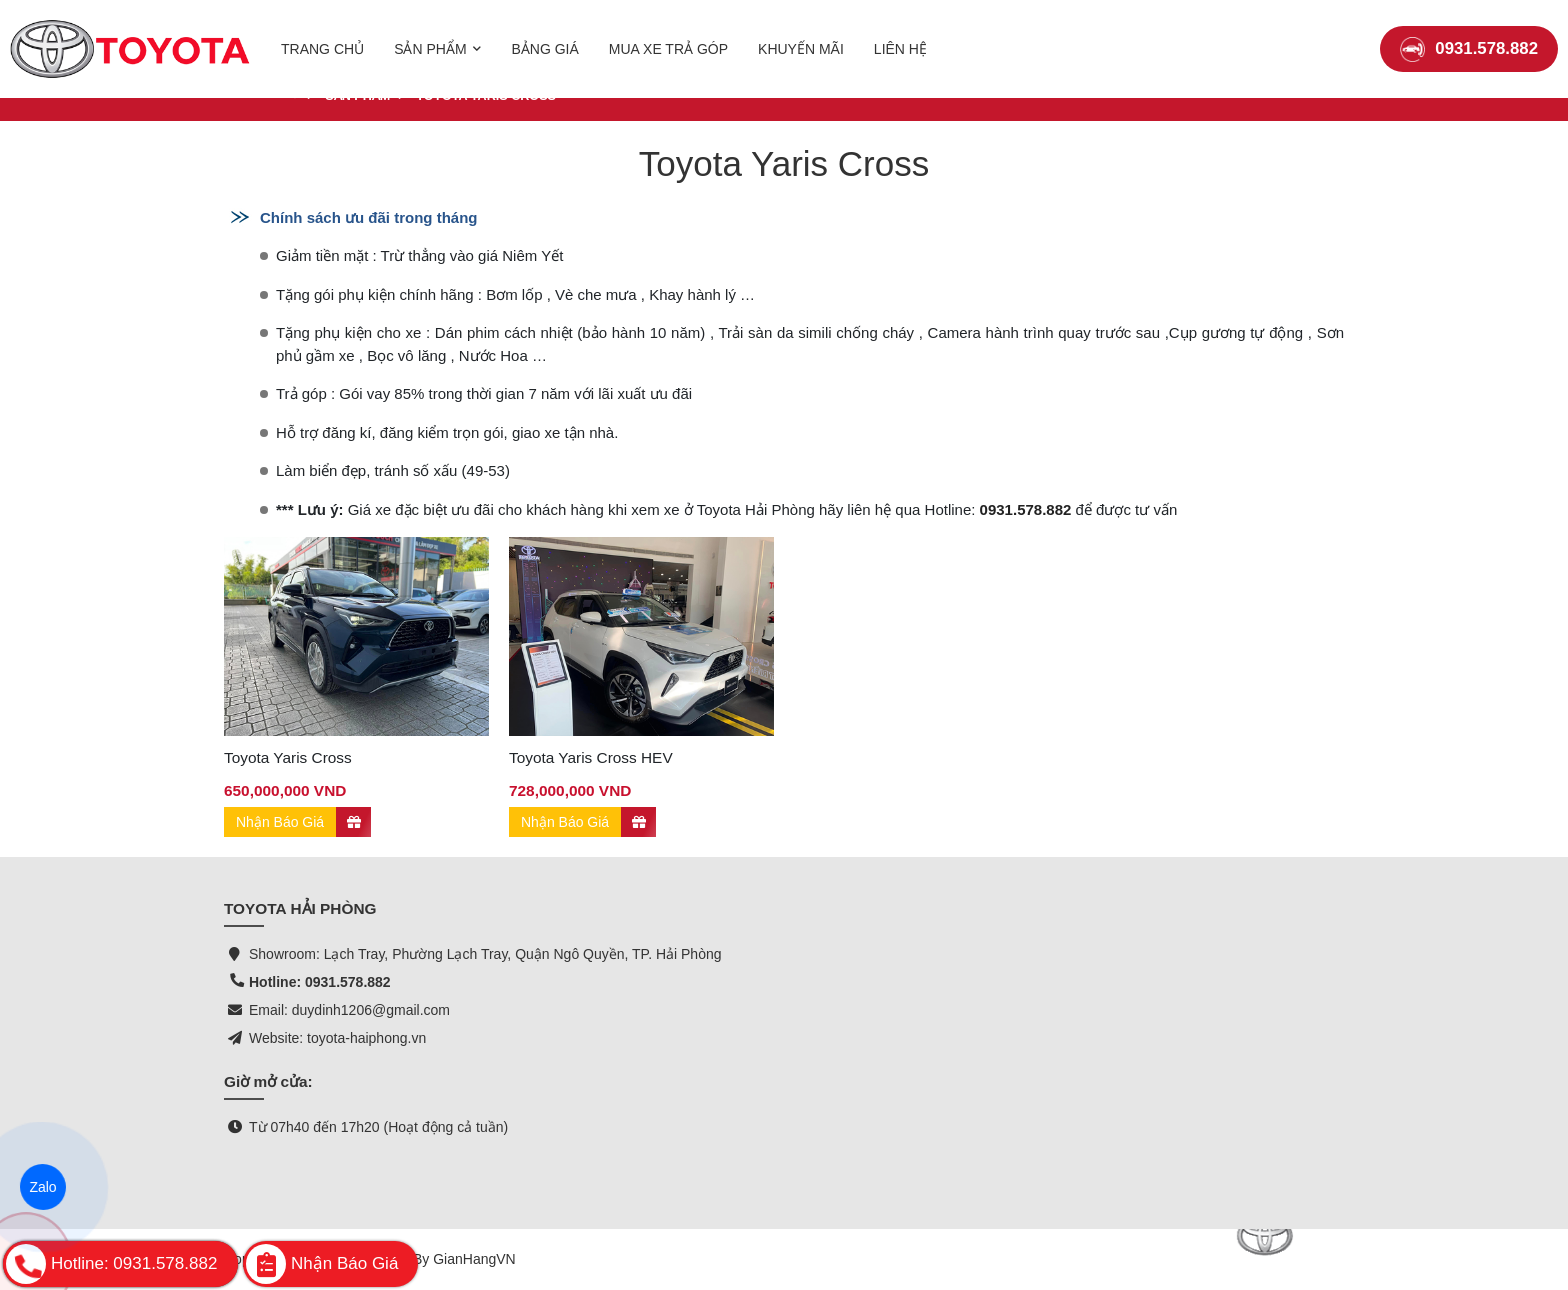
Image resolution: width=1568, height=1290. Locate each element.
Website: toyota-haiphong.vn (337, 1038)
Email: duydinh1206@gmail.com (349, 1010)
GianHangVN (474, 1259)
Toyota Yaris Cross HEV (591, 757)
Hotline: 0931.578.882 (320, 982)
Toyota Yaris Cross (288, 757)
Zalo (43, 1187)
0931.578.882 (1469, 34)
